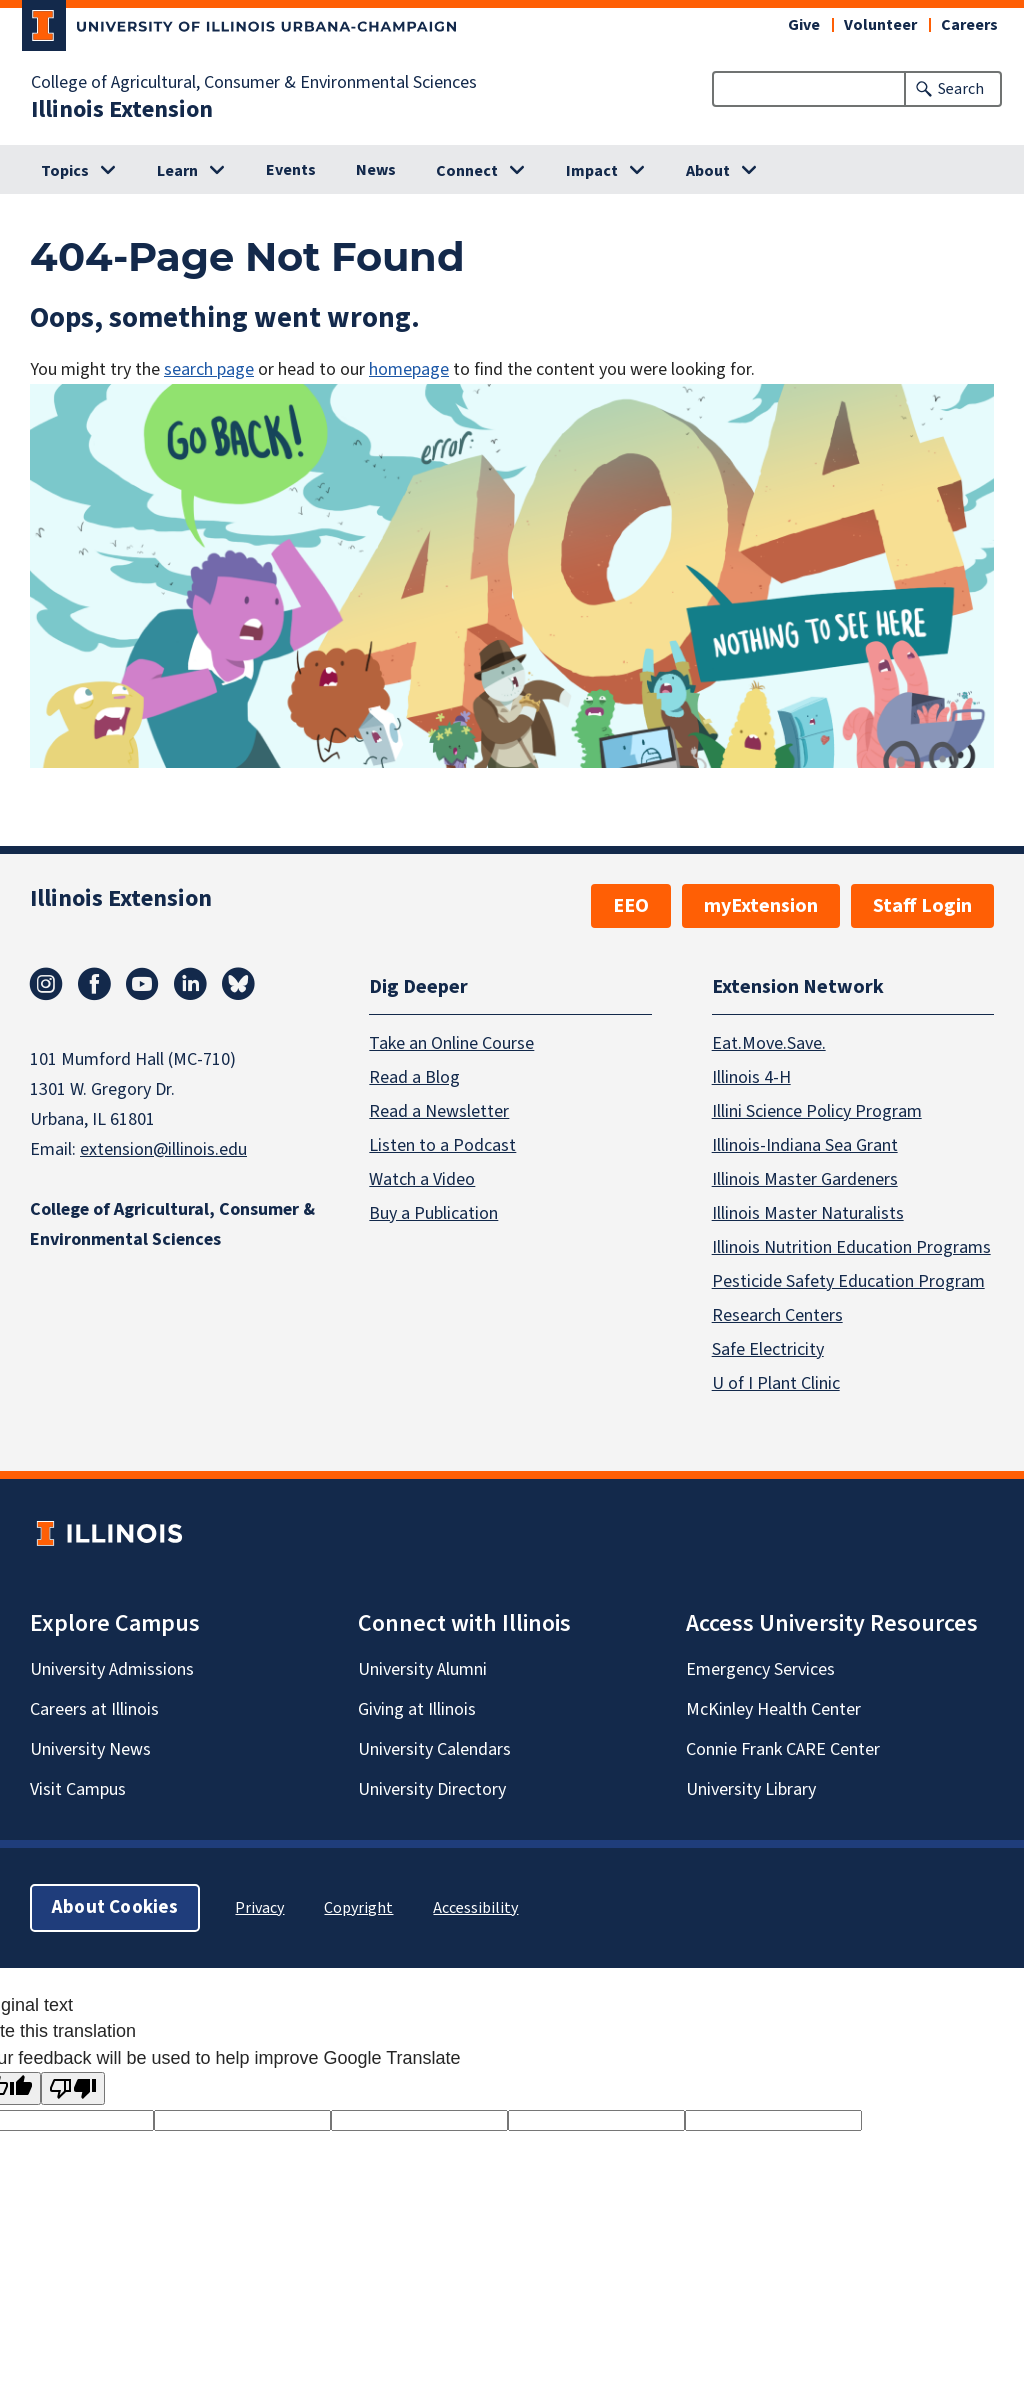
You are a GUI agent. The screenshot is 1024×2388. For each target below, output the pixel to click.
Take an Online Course (451, 1043)
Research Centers (777, 1315)
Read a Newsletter (439, 1111)
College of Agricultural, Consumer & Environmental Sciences (254, 83)
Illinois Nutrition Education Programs (851, 1247)
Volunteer (880, 25)
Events (291, 170)
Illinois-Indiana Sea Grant (805, 1145)
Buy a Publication (433, 1213)
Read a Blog (414, 1077)
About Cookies (115, 1907)
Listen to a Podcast (442, 1145)
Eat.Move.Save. (769, 1043)
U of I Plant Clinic (776, 1383)
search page (209, 369)
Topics (65, 171)
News (376, 170)
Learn (177, 171)
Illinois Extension (122, 110)
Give (804, 25)
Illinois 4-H (751, 1077)
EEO (631, 906)
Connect (467, 171)
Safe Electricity (768, 1349)
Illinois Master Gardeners (805, 1179)
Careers (969, 25)
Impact (592, 171)
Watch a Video (422, 1179)
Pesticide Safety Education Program (848, 1281)
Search (961, 89)
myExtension (761, 906)
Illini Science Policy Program (817, 1111)
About (708, 171)
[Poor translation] (73, 2088)
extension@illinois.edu (163, 1149)
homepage (409, 369)
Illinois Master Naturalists (808, 1213)
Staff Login (922, 906)
